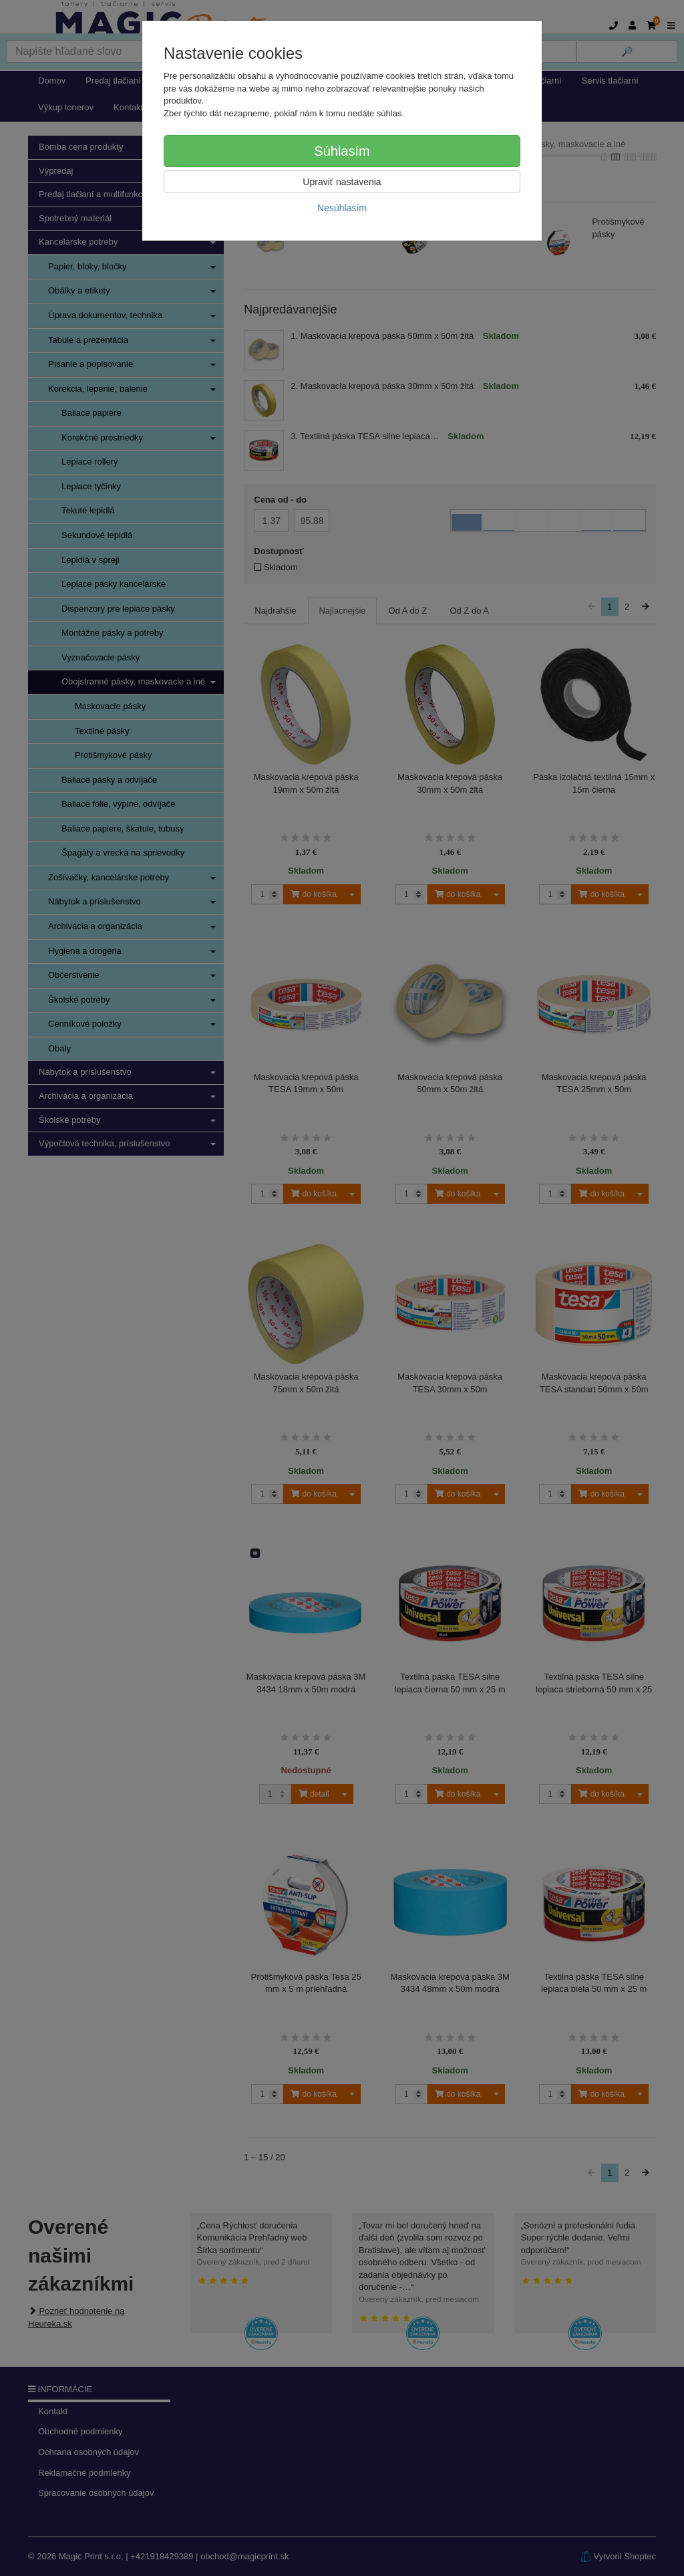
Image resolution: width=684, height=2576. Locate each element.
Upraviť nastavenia (342, 181)
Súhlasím (341, 151)
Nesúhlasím (342, 208)
